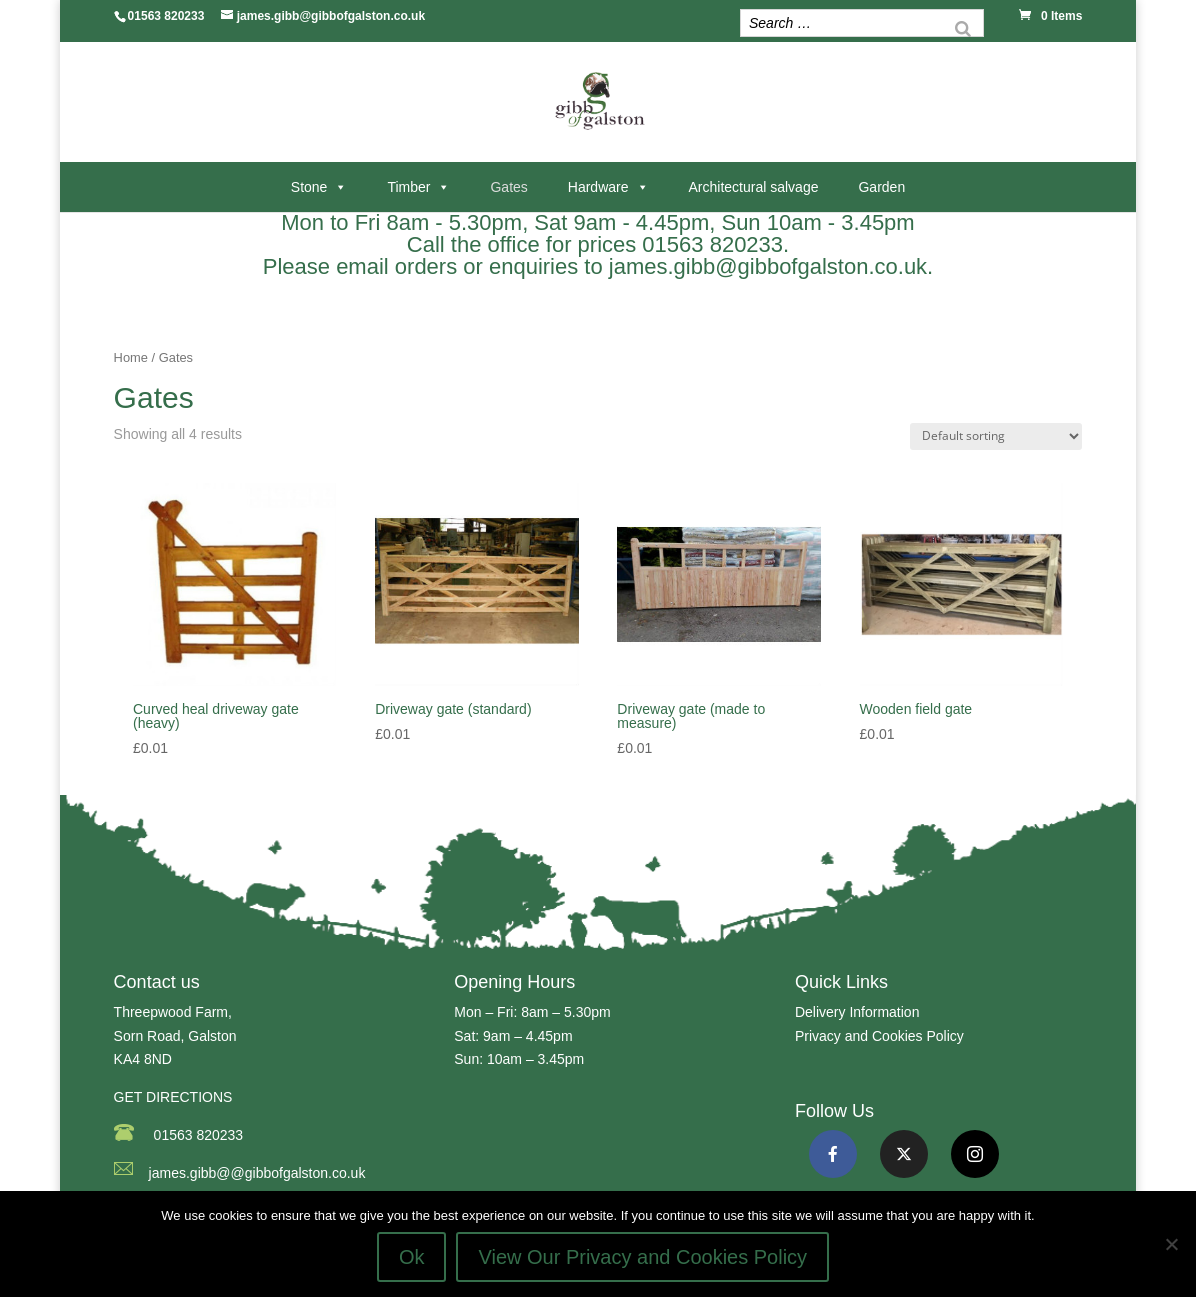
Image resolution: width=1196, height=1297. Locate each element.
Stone (309, 187)
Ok (412, 1257)
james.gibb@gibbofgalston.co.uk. (771, 266)
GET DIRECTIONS (173, 1097)
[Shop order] (996, 436)
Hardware (598, 187)
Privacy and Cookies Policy (879, 1036)
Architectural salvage (754, 187)
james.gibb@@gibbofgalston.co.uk (257, 1173)
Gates (508, 187)
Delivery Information (857, 1012)
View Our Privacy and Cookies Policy (642, 1257)
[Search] (963, 25)
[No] (1171, 1244)
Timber (408, 187)
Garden (881, 187)
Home (131, 357)
